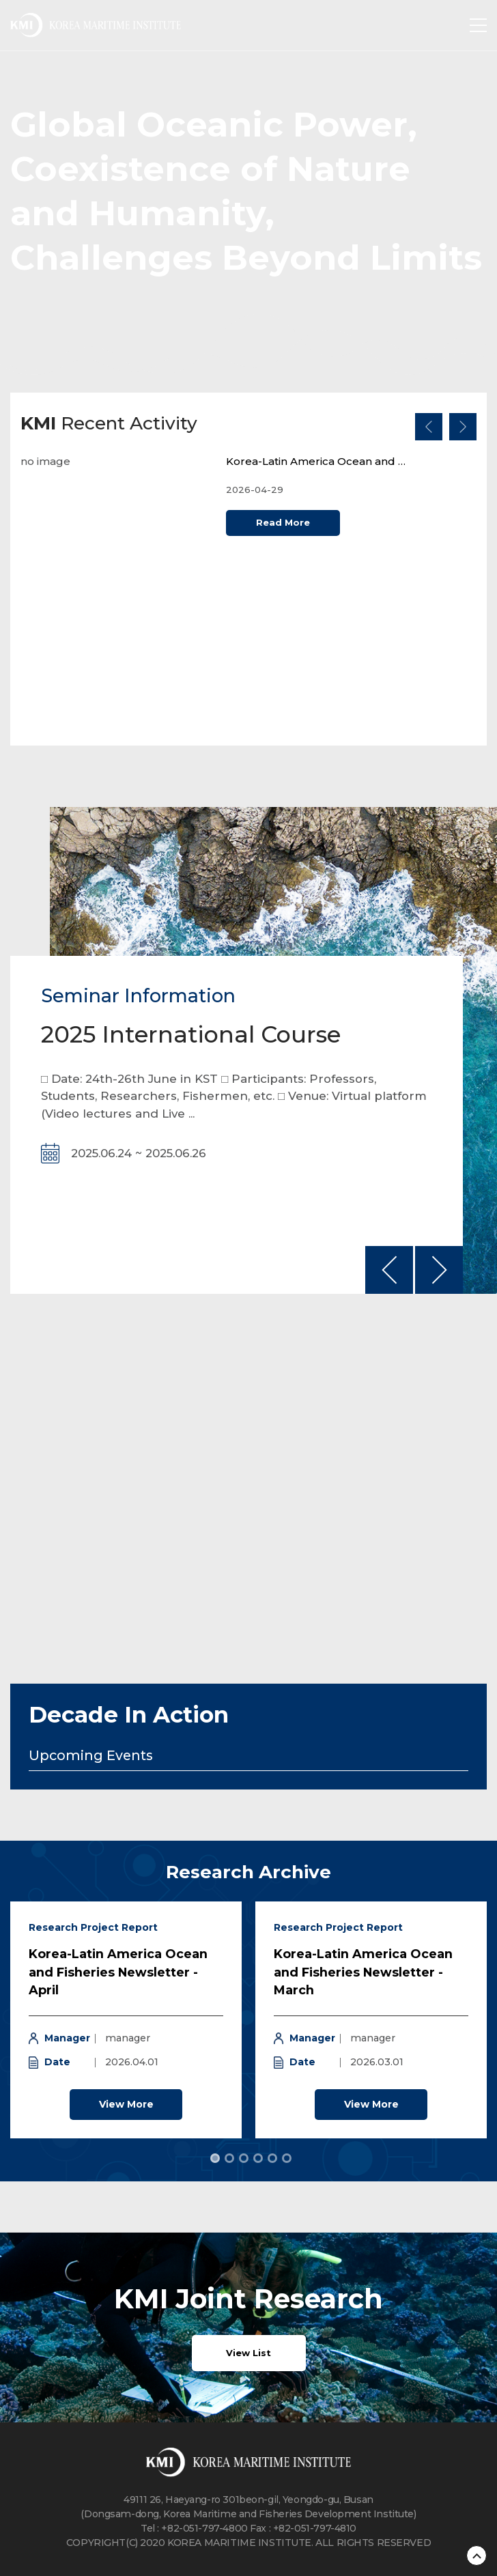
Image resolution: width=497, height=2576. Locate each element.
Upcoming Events (91, 1756)
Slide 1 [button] (215, 2158)
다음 (463, 426)
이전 (428, 426)
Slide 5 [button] (272, 2158)
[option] (248, 589)
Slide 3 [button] (243, 2158)
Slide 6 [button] (286, 2158)
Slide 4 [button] (258, 2158)
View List (248, 2352)
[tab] (215, 2158)
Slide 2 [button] (229, 2158)
